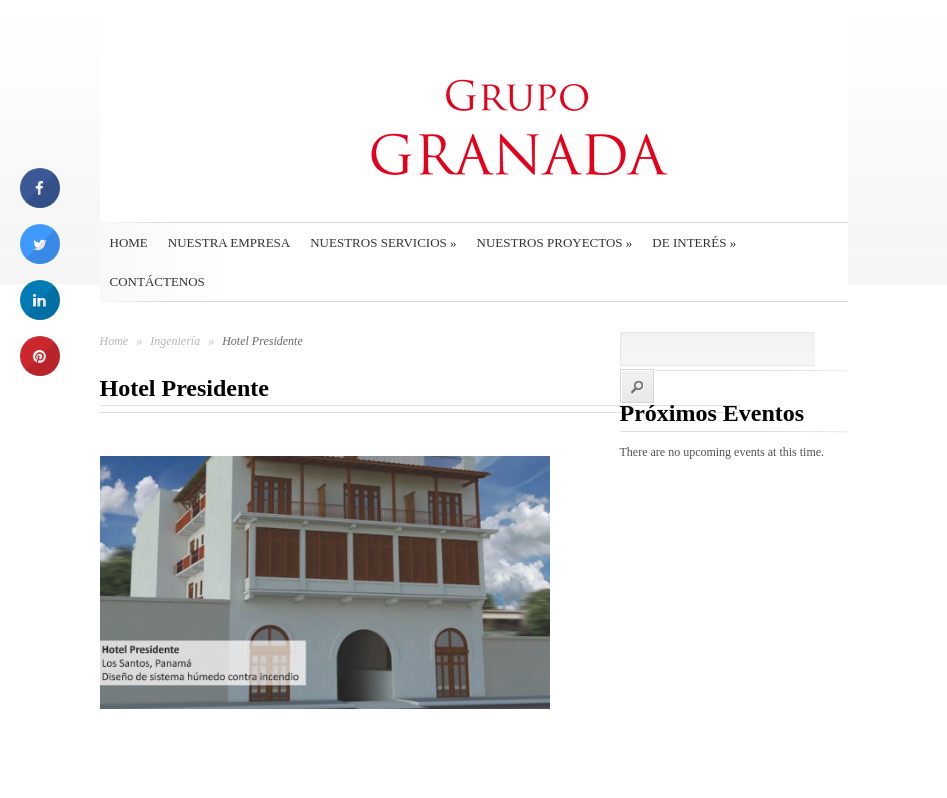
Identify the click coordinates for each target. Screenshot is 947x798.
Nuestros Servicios (383, 242)
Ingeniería (176, 341)
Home (129, 242)
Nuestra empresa (229, 242)
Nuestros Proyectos (555, 242)
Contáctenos (157, 281)
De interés (694, 242)
